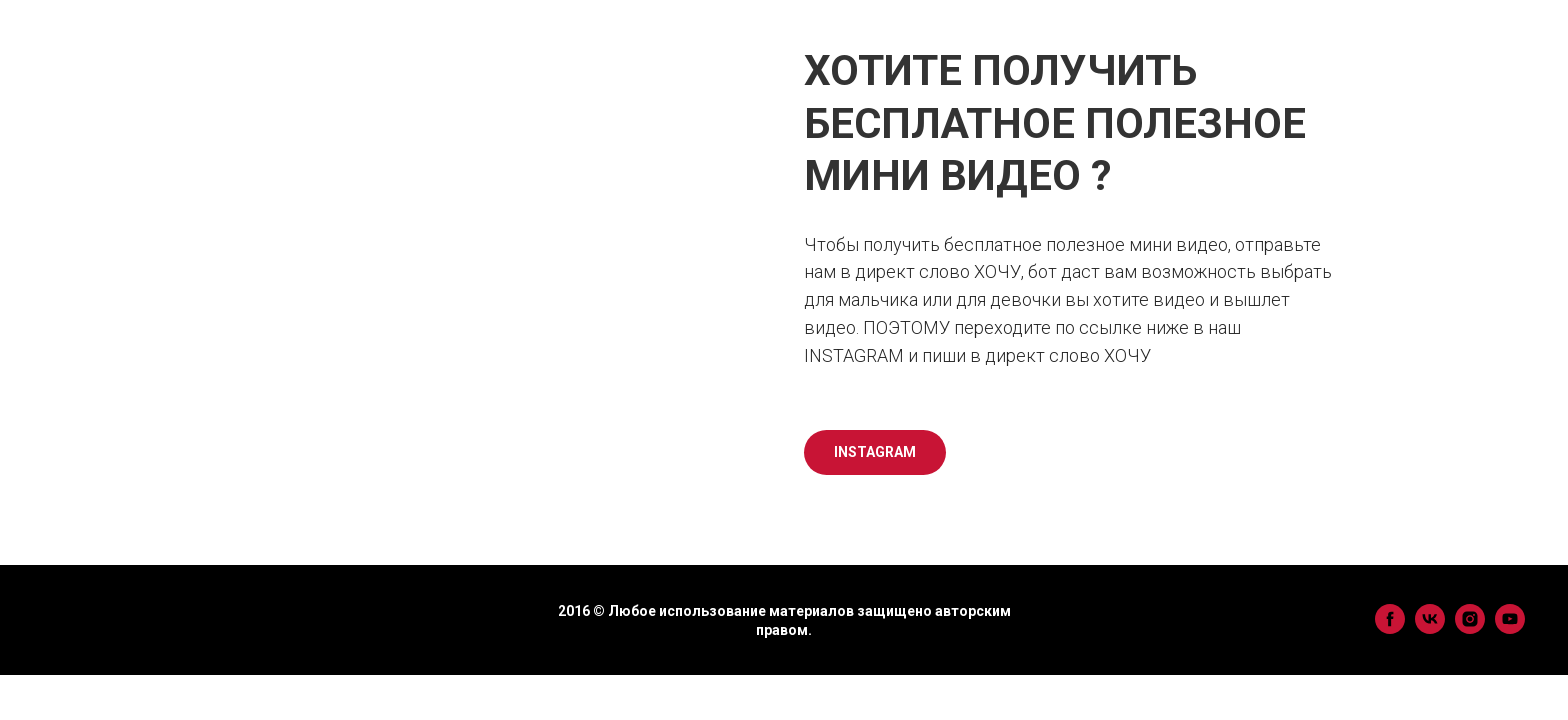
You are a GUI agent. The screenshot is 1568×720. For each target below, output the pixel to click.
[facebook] (1390, 628)
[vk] (1430, 628)
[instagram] (1470, 628)
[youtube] (1510, 628)
